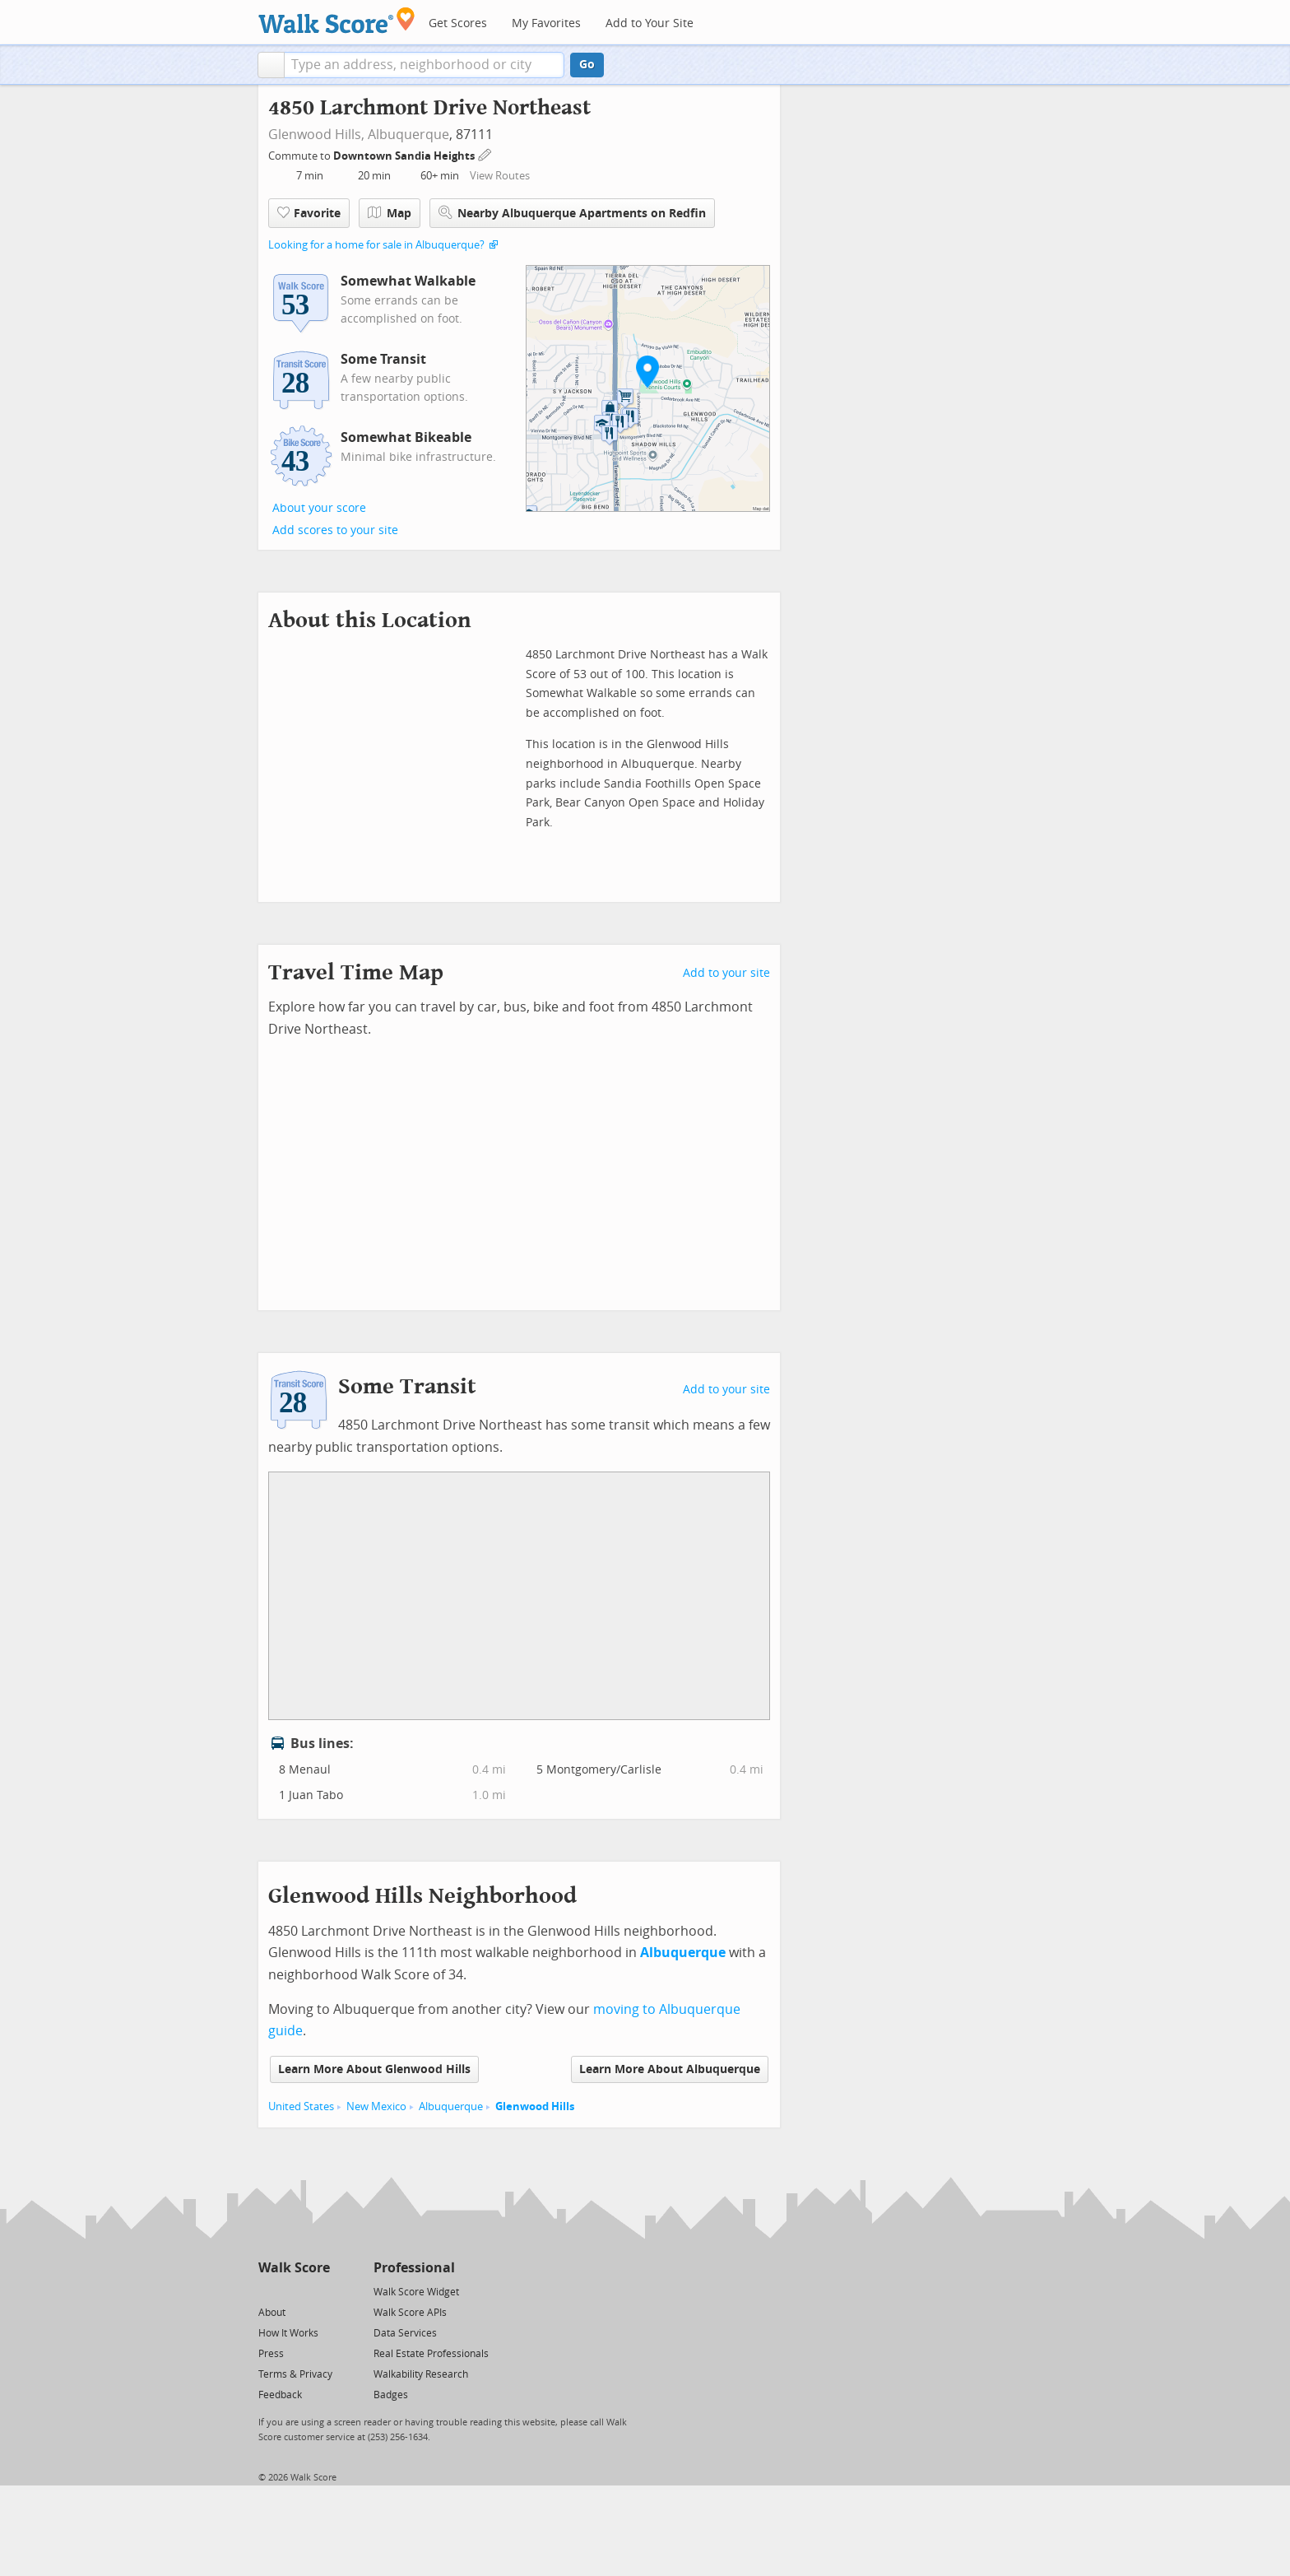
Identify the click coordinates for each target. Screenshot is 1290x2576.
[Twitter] (267, 2290)
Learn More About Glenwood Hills (374, 2069)
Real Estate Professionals (431, 2354)
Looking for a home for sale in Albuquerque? (376, 245)
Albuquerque (408, 134)
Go (587, 65)
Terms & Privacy (295, 2374)
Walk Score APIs (410, 2312)
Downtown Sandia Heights (405, 156)
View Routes (500, 176)
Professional (414, 2268)
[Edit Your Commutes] (485, 153)
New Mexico (376, 2106)
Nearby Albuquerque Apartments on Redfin (572, 213)
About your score (319, 508)
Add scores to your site (335, 530)
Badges (391, 2395)
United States (301, 2106)
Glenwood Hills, (316, 134)
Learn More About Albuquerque (669, 2069)
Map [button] (389, 213)
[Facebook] (293, 2290)
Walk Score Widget (416, 2292)
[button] (271, 65)
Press (271, 2354)
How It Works (288, 2333)
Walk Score (294, 2268)
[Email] (318, 2290)
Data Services (405, 2333)
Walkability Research (421, 2374)
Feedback (280, 2395)
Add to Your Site (650, 23)
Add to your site (726, 973)
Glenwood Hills (534, 2106)
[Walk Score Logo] (336, 20)
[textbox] (424, 65)
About (271, 2312)
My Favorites (546, 23)
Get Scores (458, 23)
